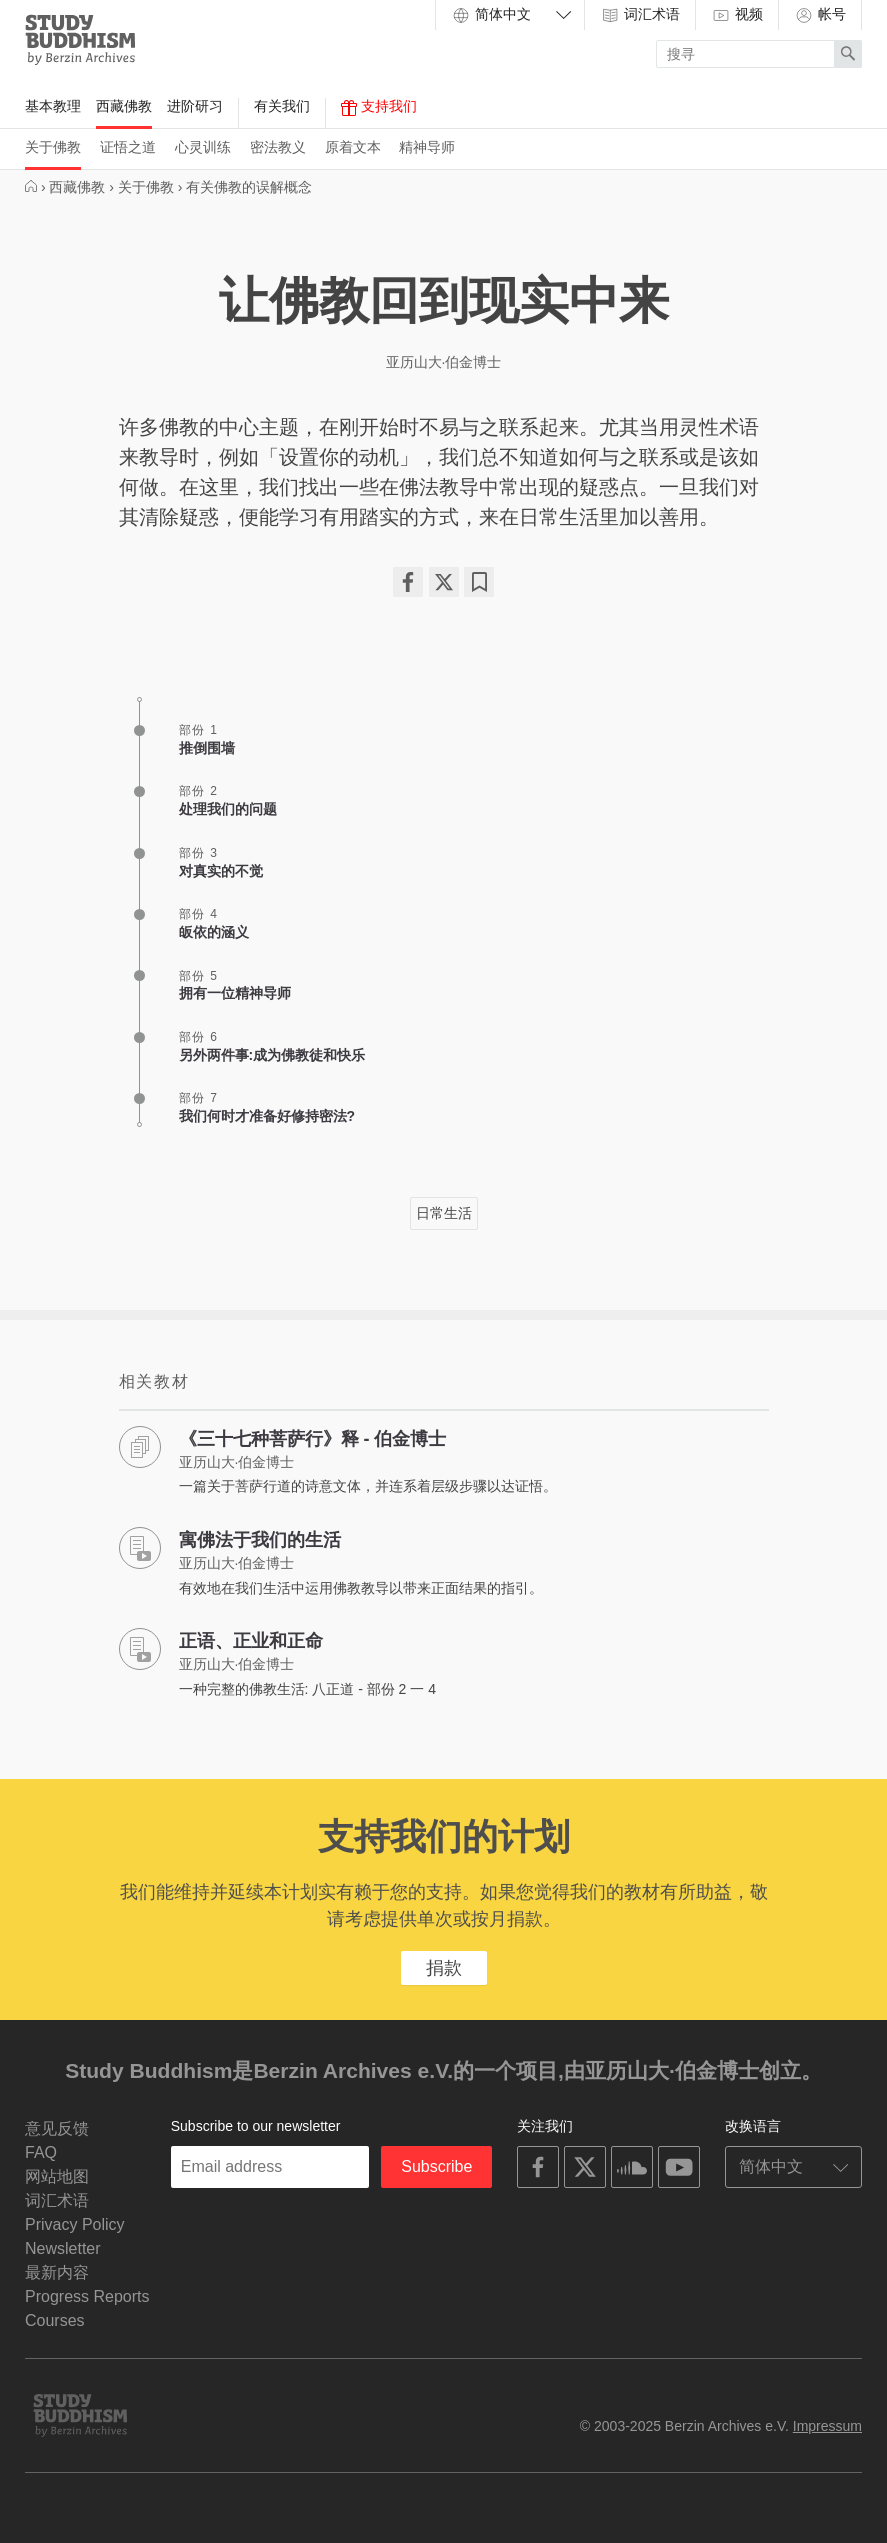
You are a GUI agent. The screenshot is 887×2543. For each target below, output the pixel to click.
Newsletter (63, 2248)
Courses (55, 2320)
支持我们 (379, 107)
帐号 (820, 15)
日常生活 (444, 1213)
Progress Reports (87, 2296)
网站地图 (57, 2176)
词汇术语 (640, 15)
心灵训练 (203, 147)
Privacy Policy (75, 2224)
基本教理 (53, 106)
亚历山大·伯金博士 (444, 362)
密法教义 (278, 147)
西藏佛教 (124, 106)
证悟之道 (128, 147)
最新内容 (57, 2272)
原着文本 (353, 147)
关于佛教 (53, 147)
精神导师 (427, 147)
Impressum (827, 2426)
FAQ (41, 2152)
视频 (737, 15)
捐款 (444, 1968)
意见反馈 (57, 2128)
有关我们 (282, 106)
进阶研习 (195, 106)
